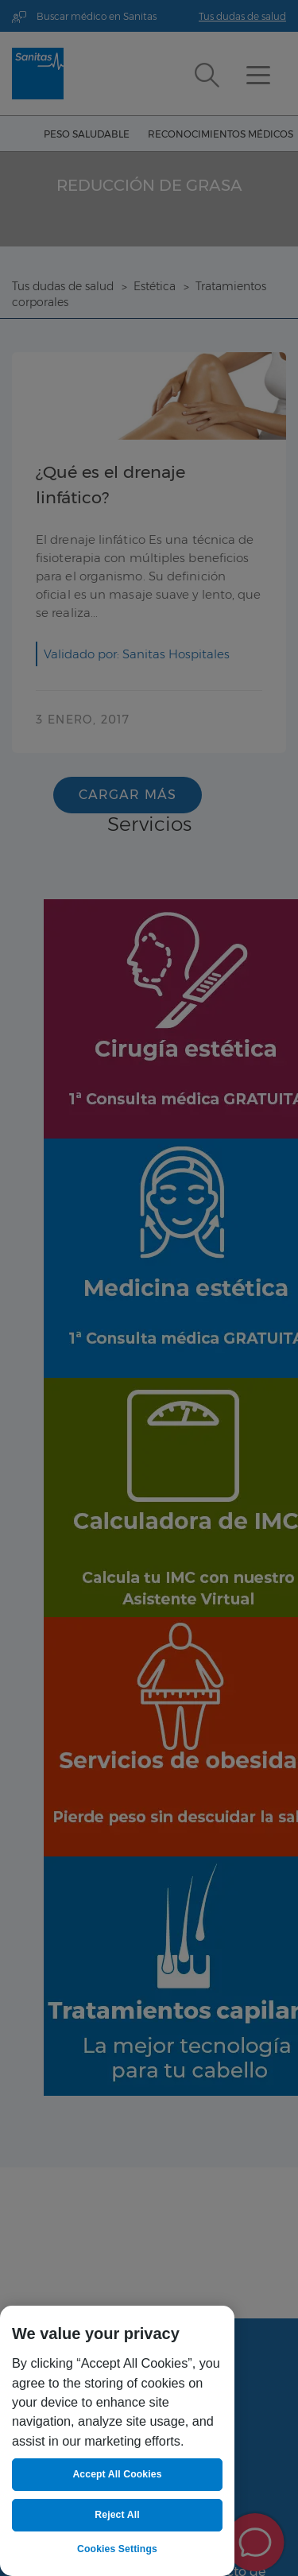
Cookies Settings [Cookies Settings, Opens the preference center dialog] (117, 2549)
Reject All (117, 2514)
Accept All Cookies (116, 2474)
